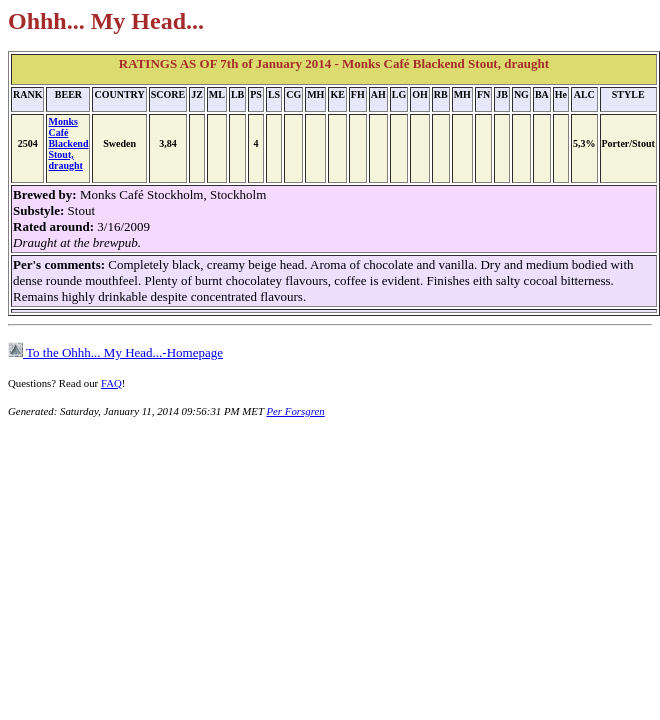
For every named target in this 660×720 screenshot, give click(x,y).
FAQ (111, 383)
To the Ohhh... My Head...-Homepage (115, 352)
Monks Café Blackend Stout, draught (68, 143)
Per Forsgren (295, 411)
